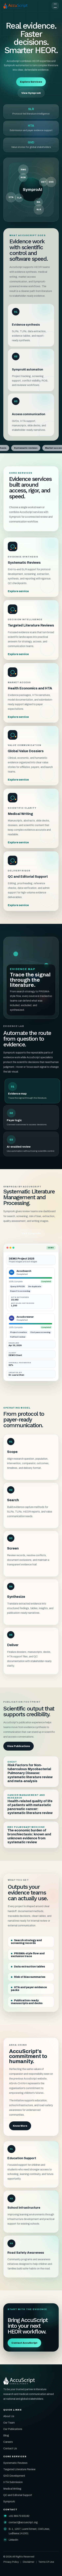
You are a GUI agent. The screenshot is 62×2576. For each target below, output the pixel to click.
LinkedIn (13, 2539)
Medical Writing (12, 2488)
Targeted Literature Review (19, 2469)
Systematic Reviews (15, 2462)
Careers (8, 2441)
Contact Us (10, 2448)
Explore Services (31, 82)
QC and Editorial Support (17, 2495)
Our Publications (12, 2429)
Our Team (9, 2422)
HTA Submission (13, 2482)
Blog (6, 2435)
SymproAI (9, 2501)
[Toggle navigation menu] (55, 5)
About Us (8, 2416)
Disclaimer (28, 2562)
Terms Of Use (46, 2562)
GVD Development (14, 2475)
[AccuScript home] (15, 6)
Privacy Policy (11, 2562)
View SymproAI (31, 93)
